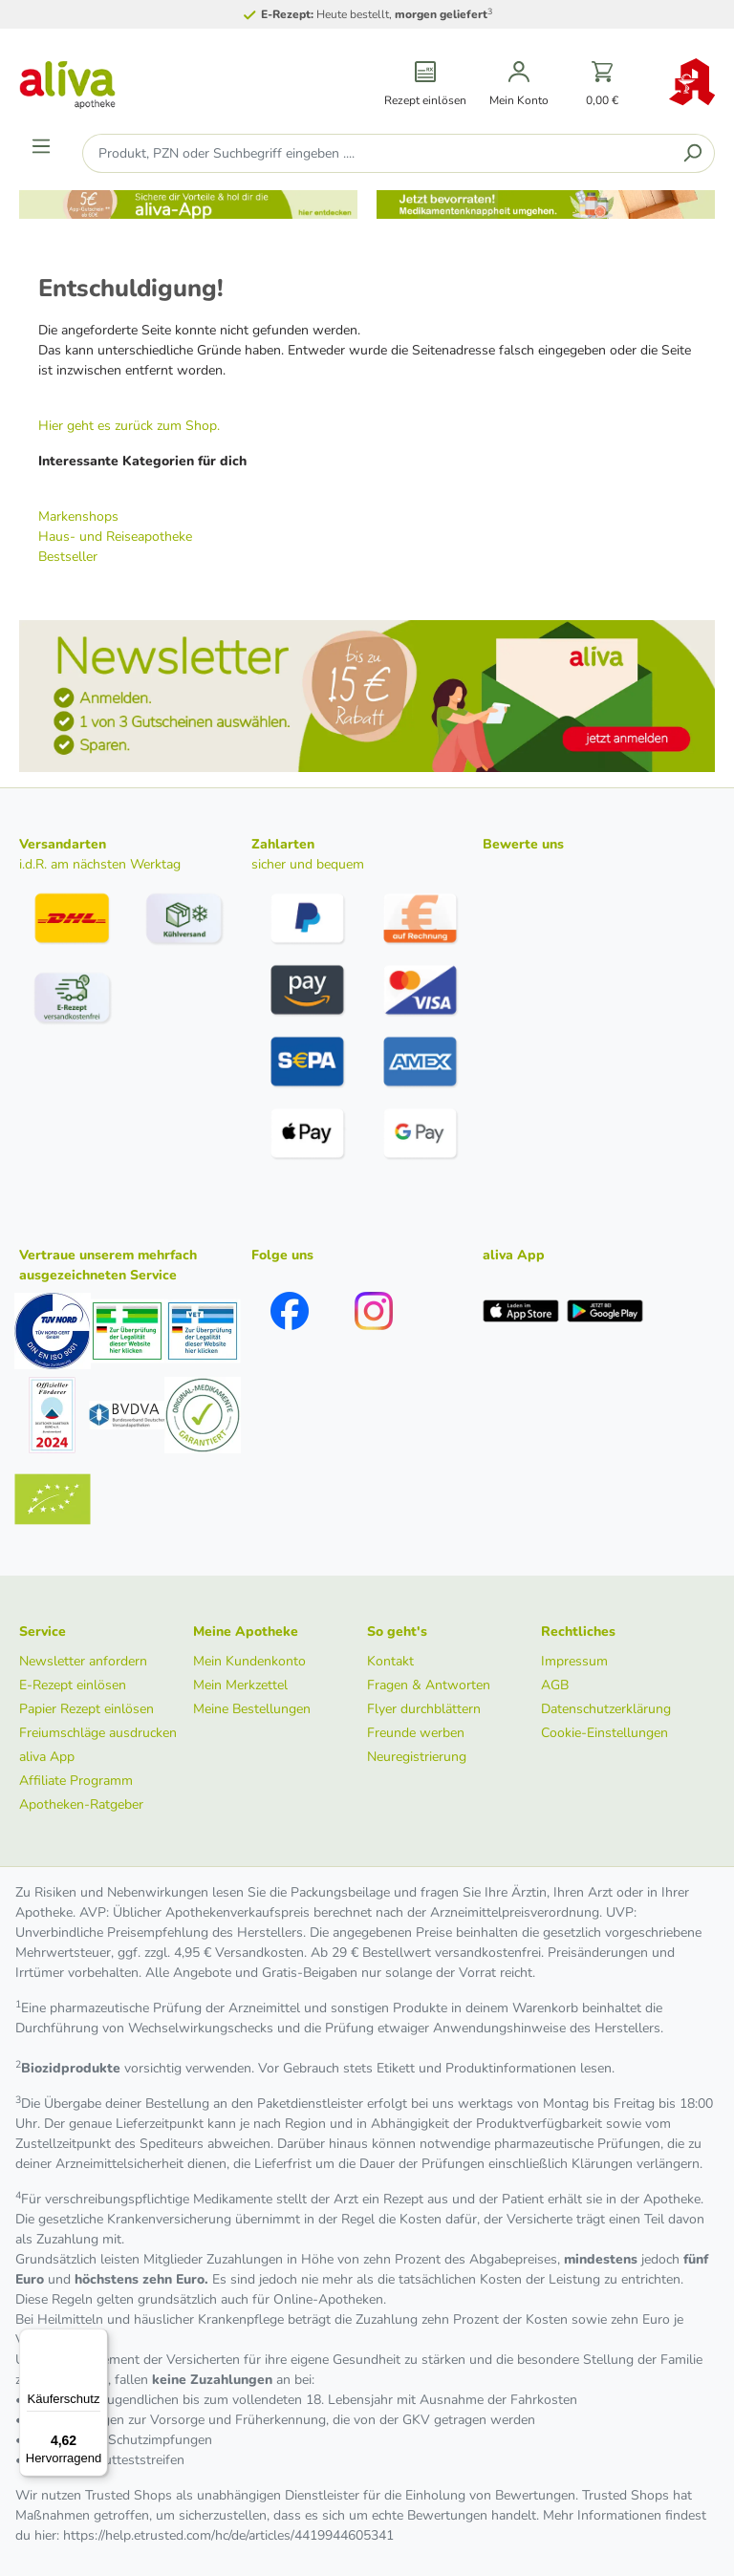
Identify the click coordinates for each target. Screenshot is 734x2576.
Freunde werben (415, 1733)
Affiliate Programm (76, 1780)
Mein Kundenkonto (249, 1661)
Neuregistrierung (416, 1757)
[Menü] (41, 146)
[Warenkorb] (602, 84)
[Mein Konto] (519, 84)
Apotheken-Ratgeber (81, 1804)
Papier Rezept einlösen (86, 1709)
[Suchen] (692, 153)
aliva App (47, 1757)
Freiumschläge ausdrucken (98, 1733)
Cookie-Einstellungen (604, 1733)
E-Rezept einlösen (72, 1685)
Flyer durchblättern (424, 1709)
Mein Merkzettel (240, 1685)
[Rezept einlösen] (425, 84)
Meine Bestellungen (252, 1709)
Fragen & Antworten (428, 1685)
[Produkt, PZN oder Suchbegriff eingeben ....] (376, 153)
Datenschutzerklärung (606, 1709)
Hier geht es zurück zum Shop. (129, 426)
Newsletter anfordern (83, 1661)
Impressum (574, 1661)
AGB (555, 1685)
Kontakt (390, 1661)
